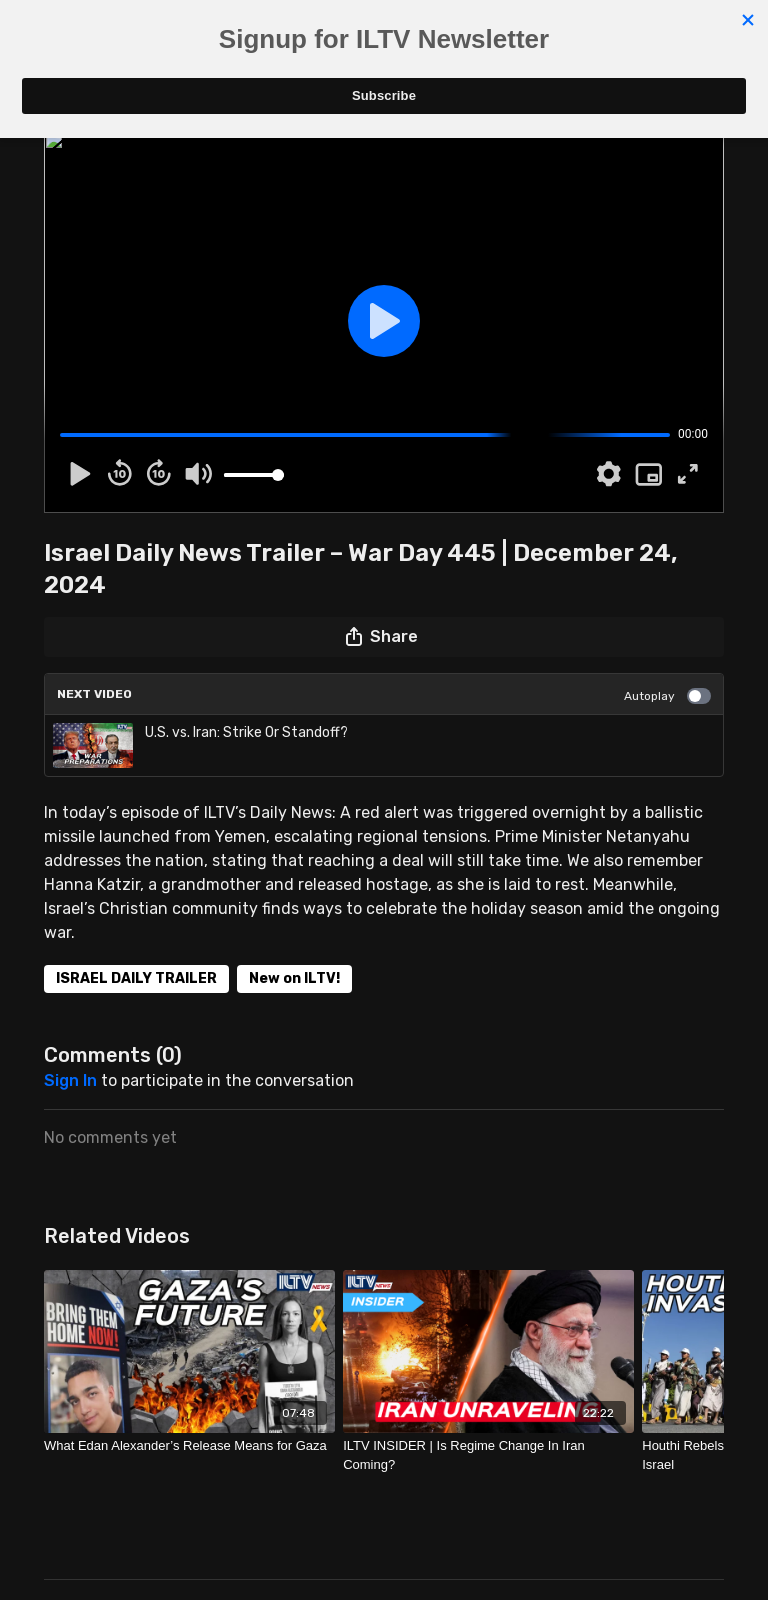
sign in (70, 1080)
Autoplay (667, 696)
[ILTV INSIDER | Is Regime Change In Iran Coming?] (488, 1455)
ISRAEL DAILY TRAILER (136, 978)
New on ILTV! (294, 978)
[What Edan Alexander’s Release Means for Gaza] (189, 1446)
